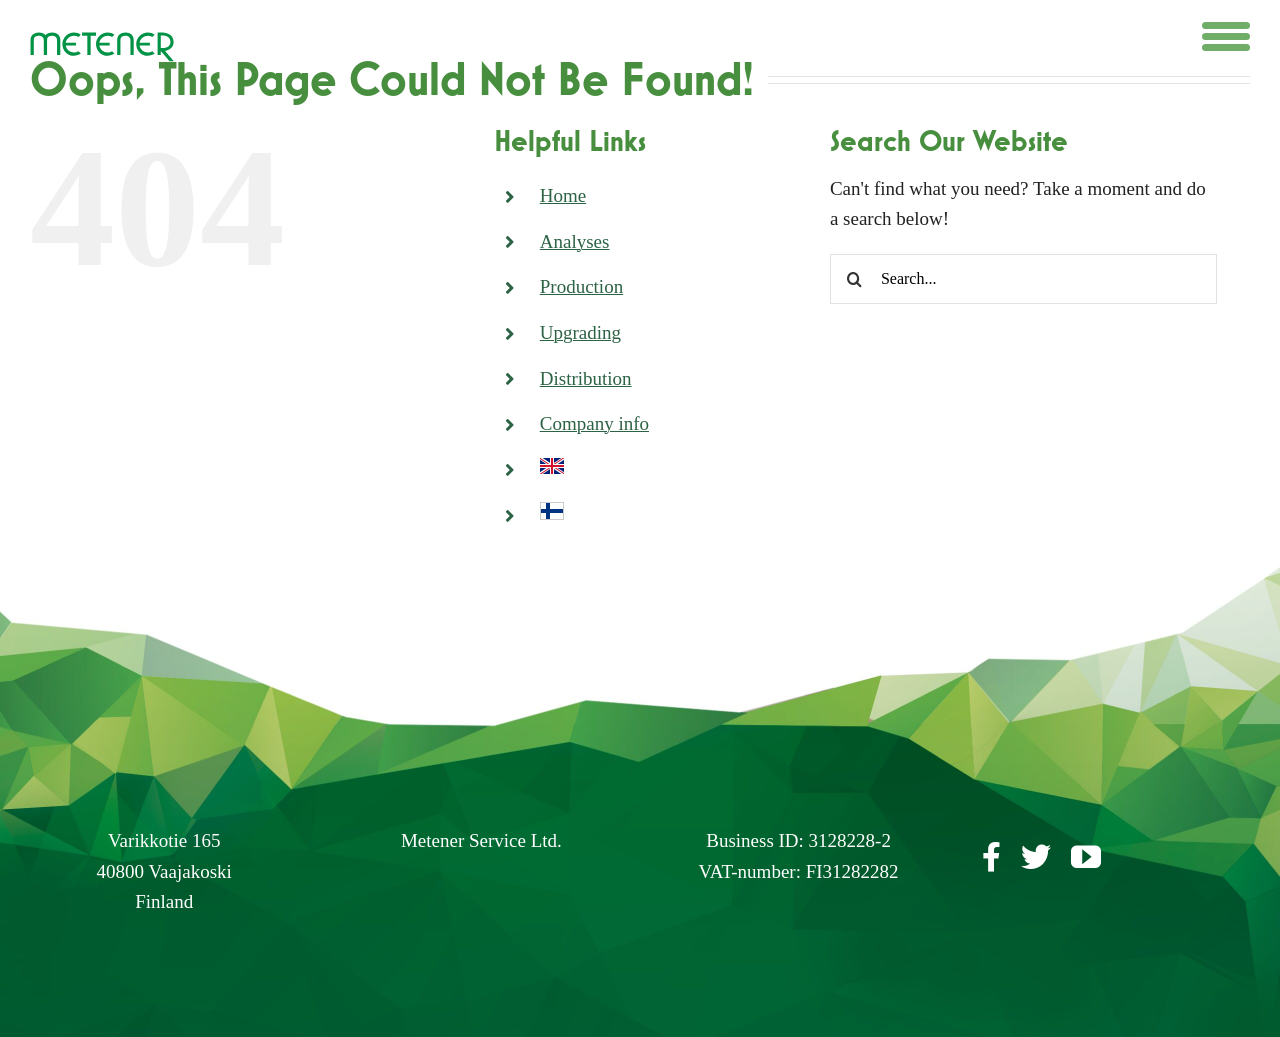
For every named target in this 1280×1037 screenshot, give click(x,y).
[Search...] (1023, 279)
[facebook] (991, 857)
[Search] (855, 279)
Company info (594, 423)
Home (563, 195)
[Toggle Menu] (1226, 36)
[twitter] (1036, 857)
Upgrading (580, 332)
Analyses (575, 241)
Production (581, 286)
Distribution (586, 378)
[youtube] (1086, 857)
